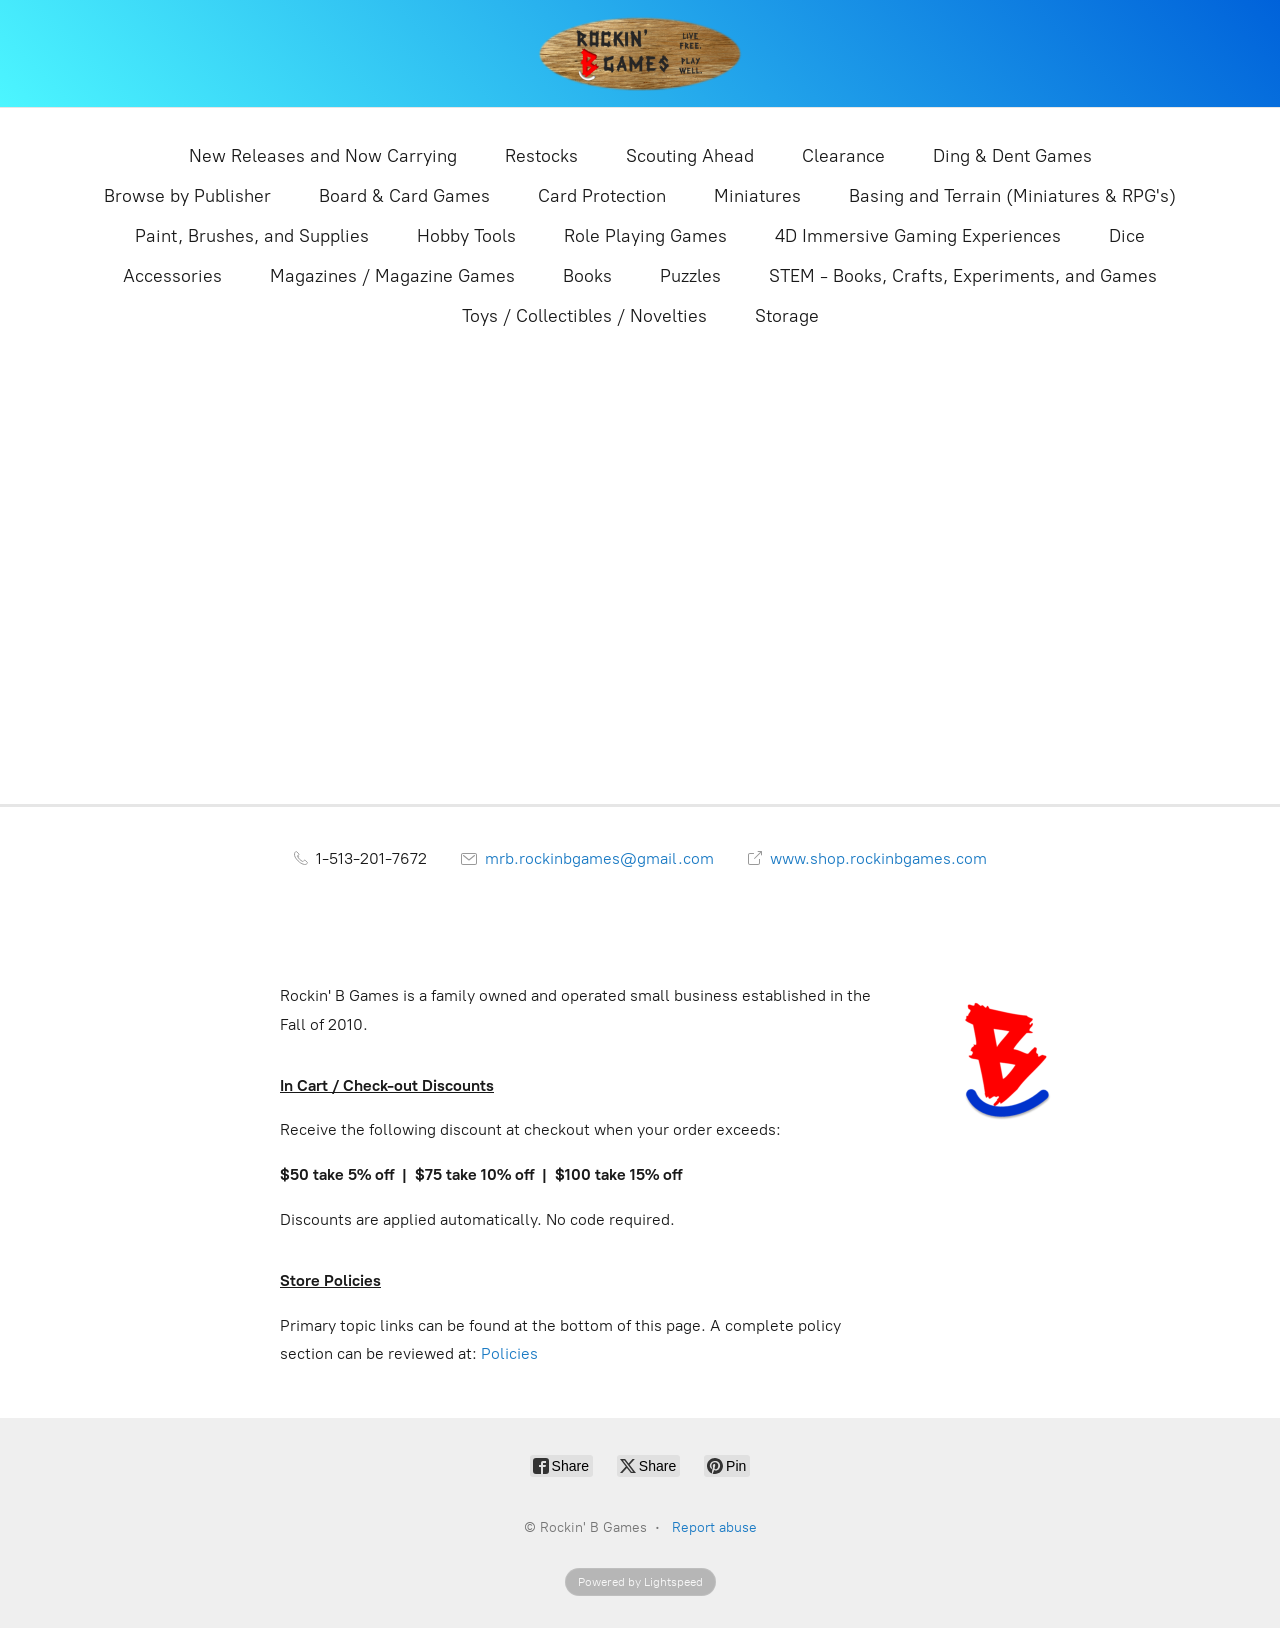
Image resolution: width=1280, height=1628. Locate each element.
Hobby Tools (466, 236)
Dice (1127, 236)
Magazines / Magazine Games (392, 276)
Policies (509, 1353)
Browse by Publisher (187, 196)
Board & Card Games (404, 196)
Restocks (541, 156)
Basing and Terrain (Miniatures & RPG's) (1012, 196)
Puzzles (690, 276)
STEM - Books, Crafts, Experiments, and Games (963, 276)
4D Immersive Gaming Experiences (918, 236)
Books (587, 276)
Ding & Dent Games (1012, 156)
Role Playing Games (645, 236)
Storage (787, 316)
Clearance (843, 156)
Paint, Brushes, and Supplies (252, 236)
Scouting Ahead (690, 156)
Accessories (172, 276)
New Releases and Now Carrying (323, 156)
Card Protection (602, 196)
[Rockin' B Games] (640, 53)
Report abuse (714, 1527)
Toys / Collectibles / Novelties (584, 316)
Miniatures (757, 196)
